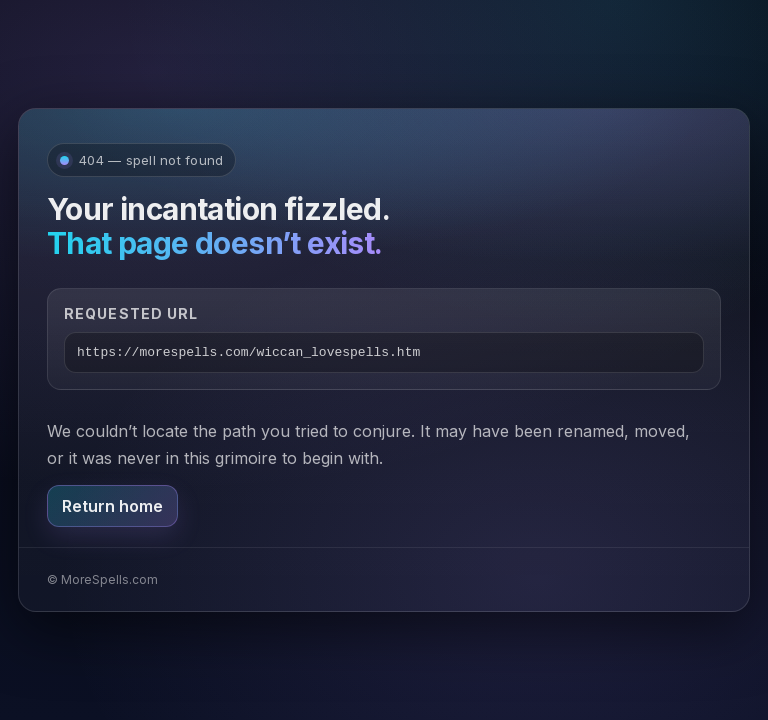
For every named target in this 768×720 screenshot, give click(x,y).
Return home (112, 506)
